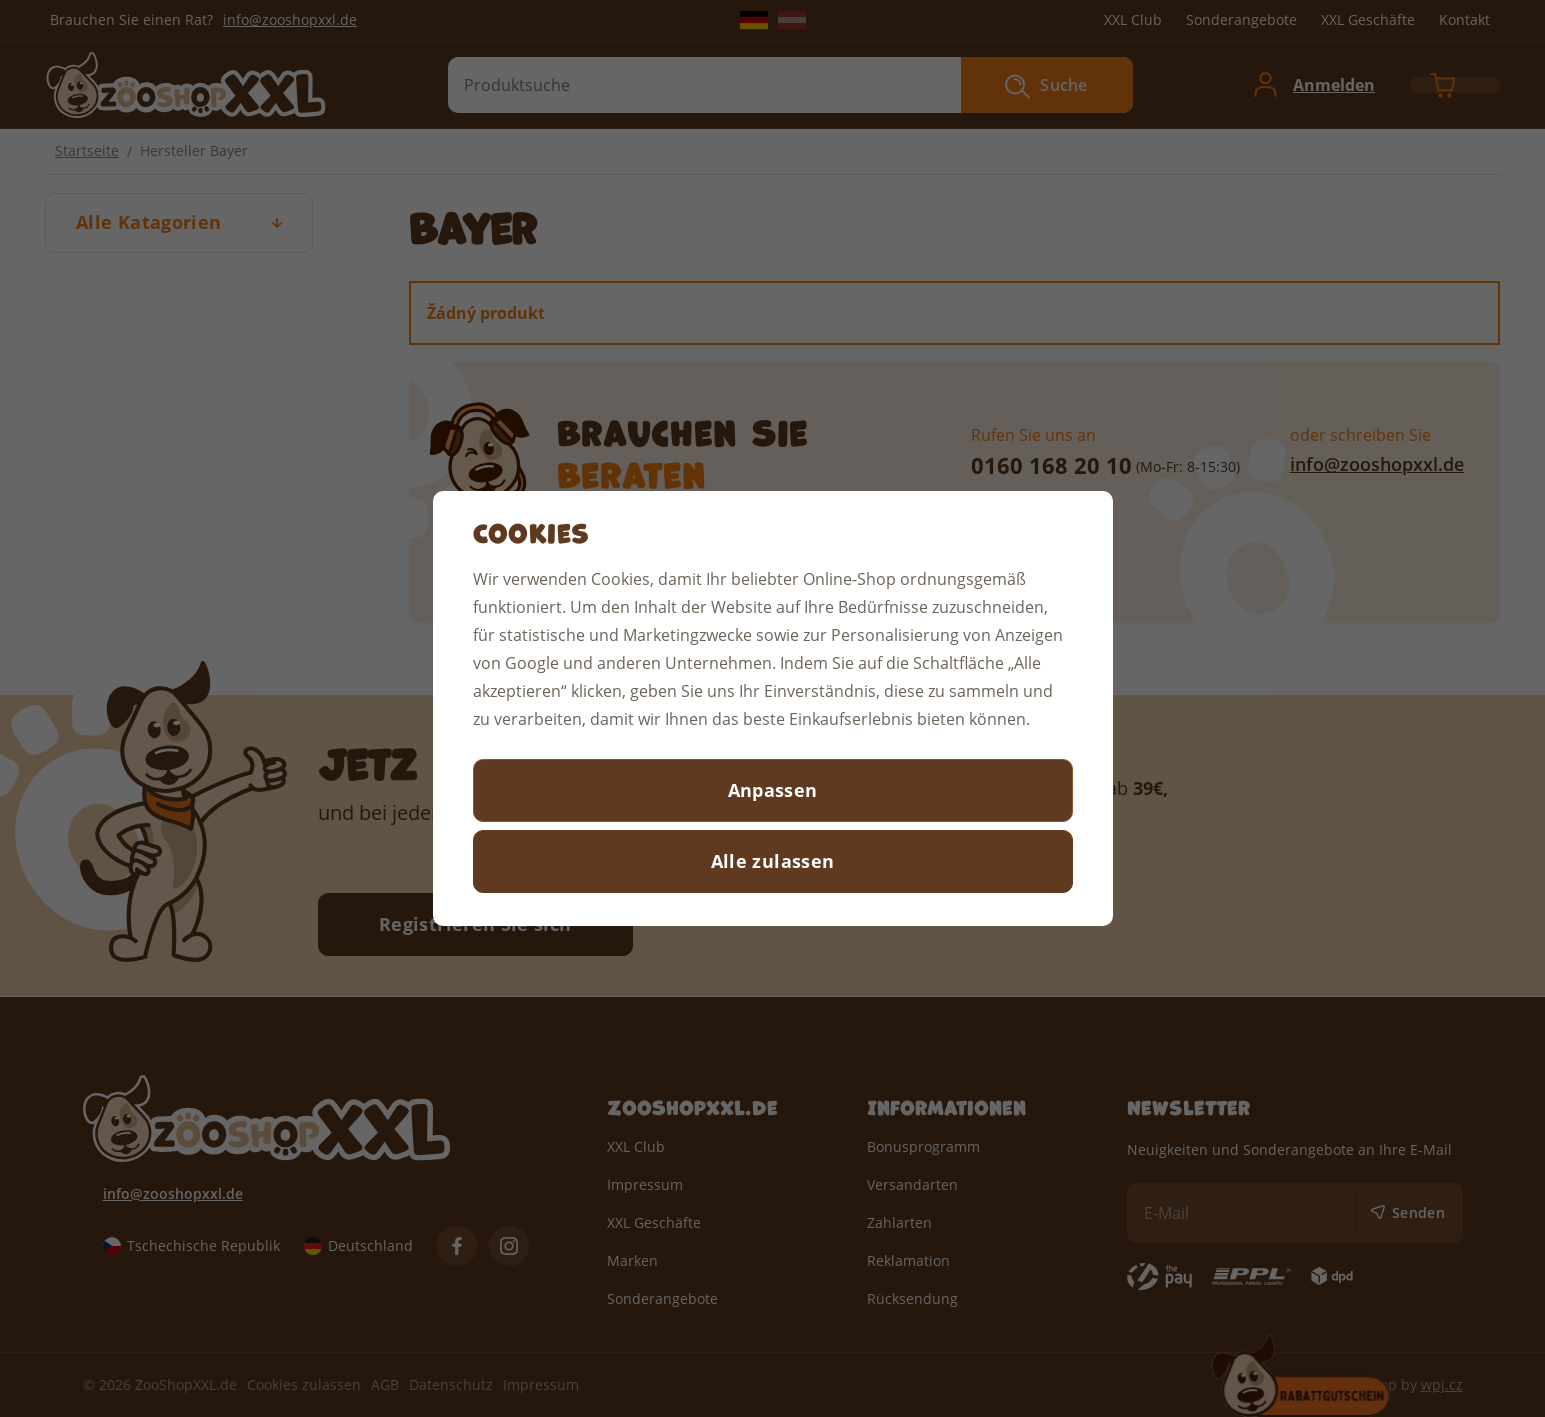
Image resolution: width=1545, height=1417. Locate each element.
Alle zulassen (773, 861)
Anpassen (773, 790)
